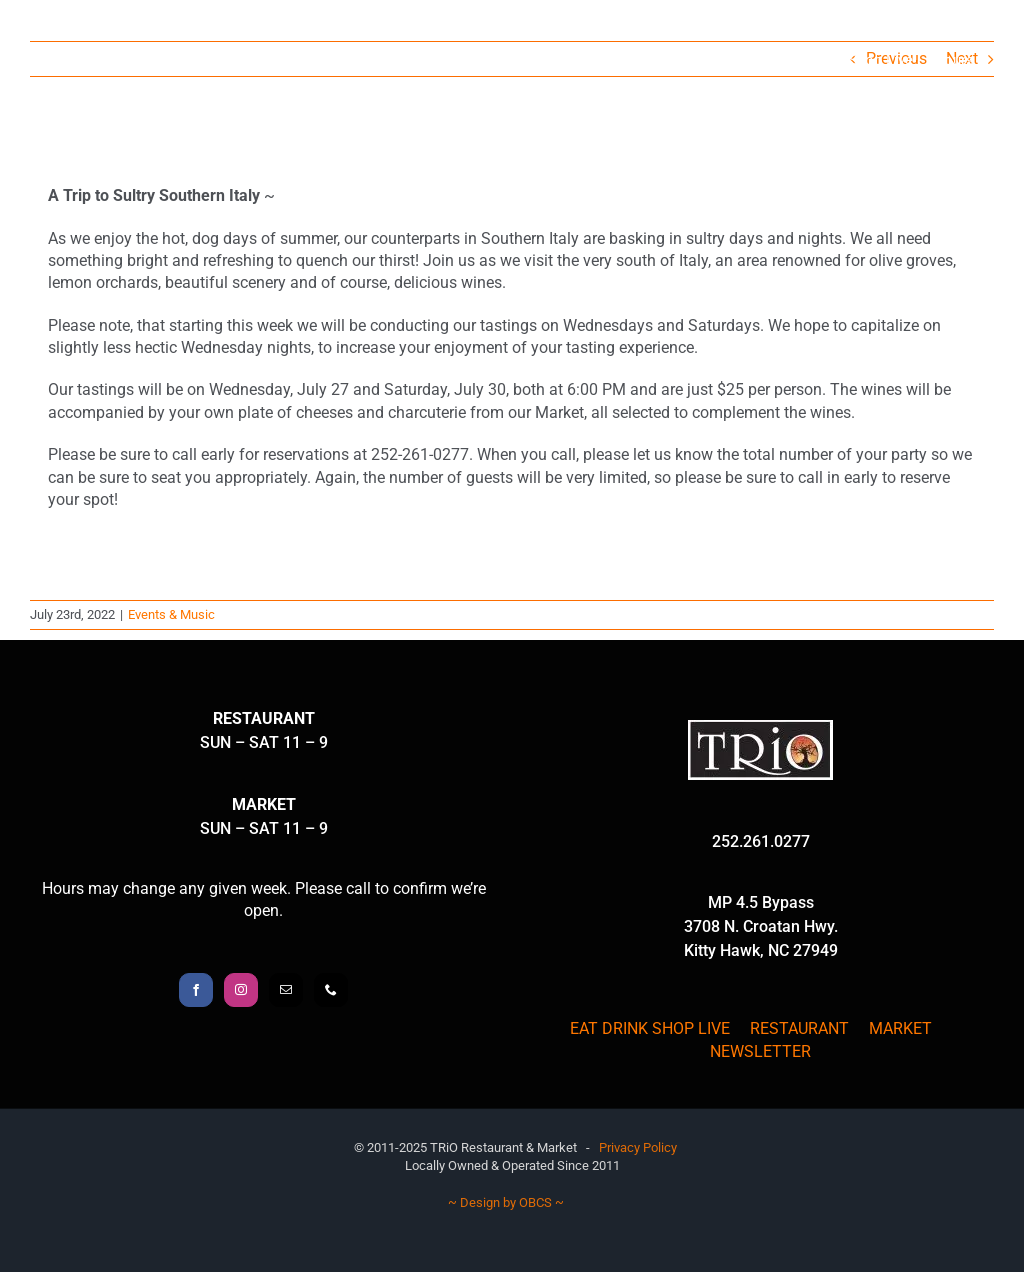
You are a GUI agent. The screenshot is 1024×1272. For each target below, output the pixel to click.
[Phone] (331, 990)
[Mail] (286, 990)
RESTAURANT (799, 1028)
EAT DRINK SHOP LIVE (650, 1028)
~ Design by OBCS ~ (506, 1202)
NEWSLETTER (760, 1051)
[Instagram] (241, 990)
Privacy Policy (638, 1147)
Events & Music (171, 614)
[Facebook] (196, 990)
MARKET (900, 1028)
